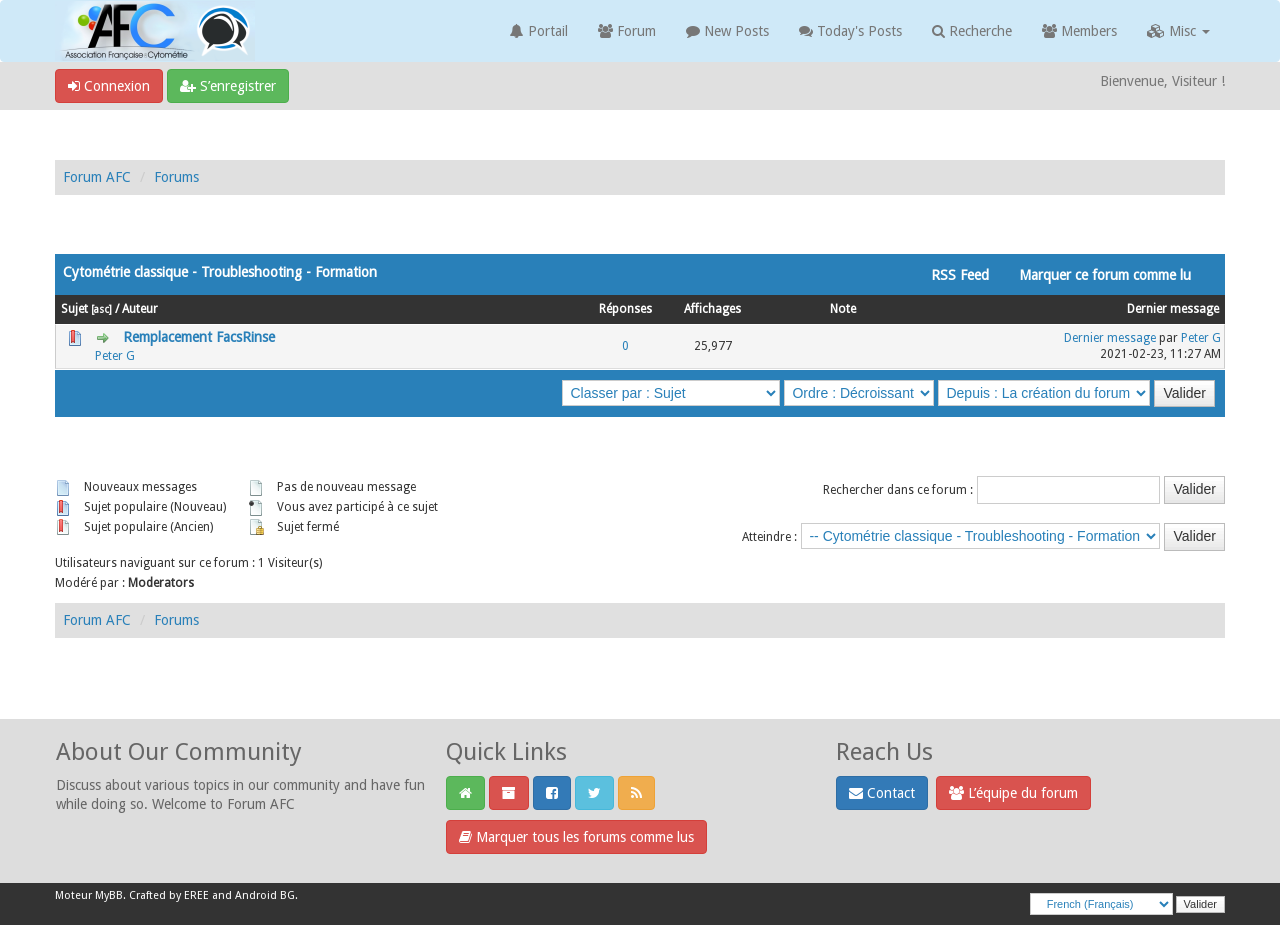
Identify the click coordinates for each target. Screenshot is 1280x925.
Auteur (140, 309)
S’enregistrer (228, 86)
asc (101, 309)
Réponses (625, 309)
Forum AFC (97, 177)
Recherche (972, 31)
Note (843, 309)
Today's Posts (850, 31)
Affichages (712, 309)
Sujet (74, 309)
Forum (627, 31)
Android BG (265, 895)
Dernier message (1173, 309)
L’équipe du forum (1013, 793)
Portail (539, 31)
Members (1079, 31)
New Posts (727, 31)
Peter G (115, 356)
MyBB (109, 895)
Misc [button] (1178, 31)
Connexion (109, 86)
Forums (176, 177)
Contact (882, 793)
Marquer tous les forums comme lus (576, 837)
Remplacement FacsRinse (199, 337)
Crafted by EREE (169, 895)
